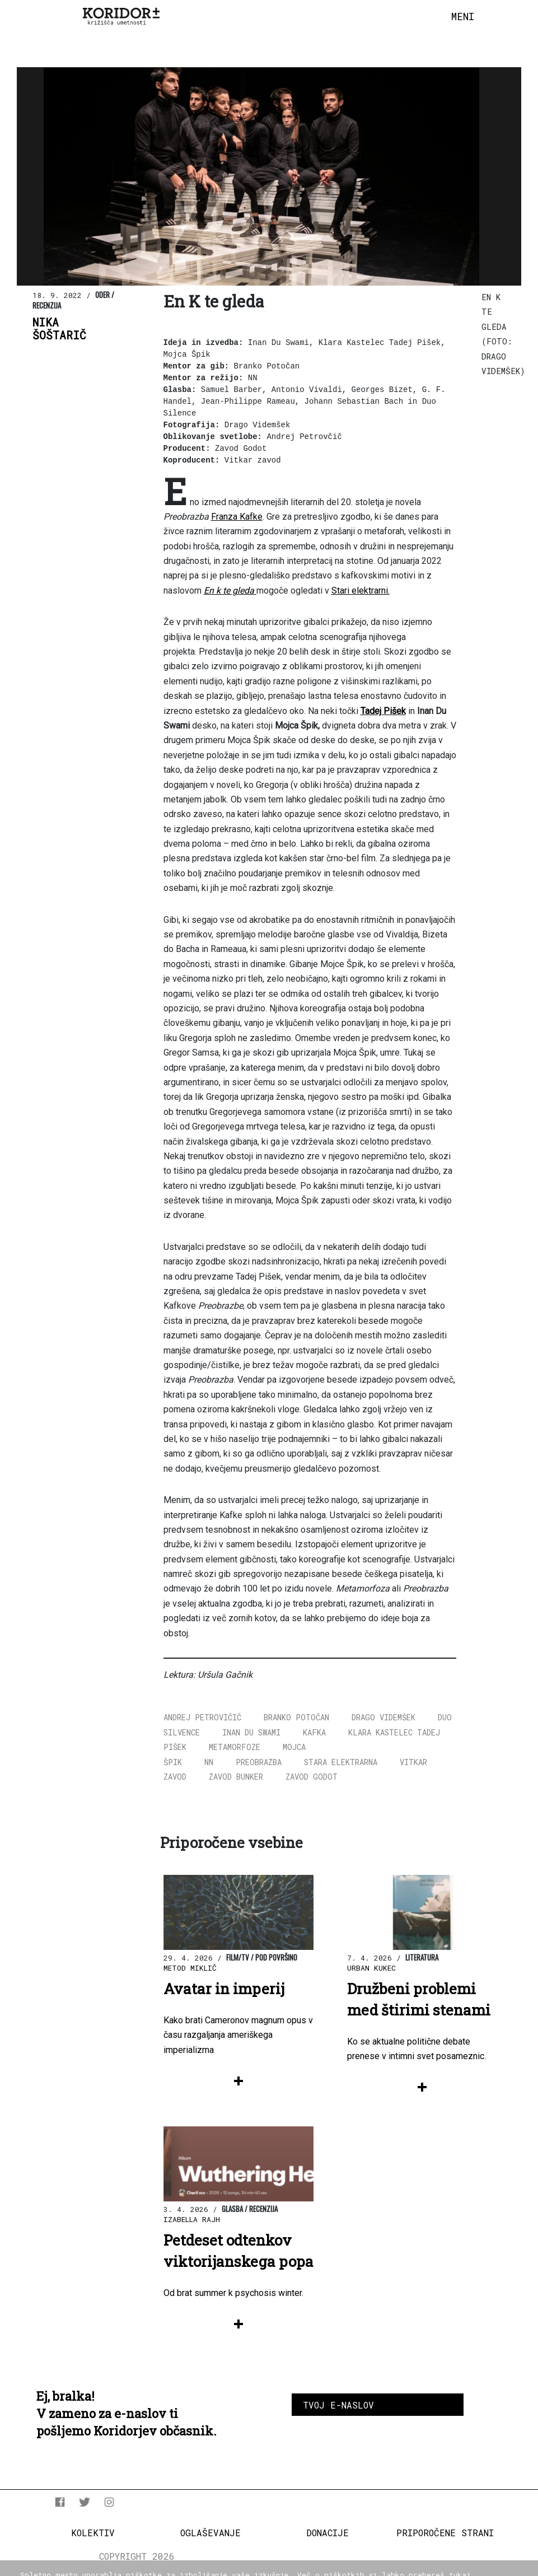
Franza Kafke (237, 516)
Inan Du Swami (251, 1732)
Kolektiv (93, 2532)
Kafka (314, 1732)
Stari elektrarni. (360, 590)
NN (208, 1762)
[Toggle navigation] (463, 17)
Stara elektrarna (340, 1762)
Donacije (327, 2532)
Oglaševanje (210, 2532)
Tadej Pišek (383, 711)
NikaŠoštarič (59, 328)
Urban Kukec (371, 1968)
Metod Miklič (190, 1968)
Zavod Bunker (236, 1776)
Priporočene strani (445, 2532)
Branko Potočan (296, 1717)
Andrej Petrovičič (202, 1717)
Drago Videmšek (383, 1717)
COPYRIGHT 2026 (137, 2556)
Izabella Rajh (191, 2219)
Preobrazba (259, 1762)
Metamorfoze (234, 1747)
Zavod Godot (312, 1776)
